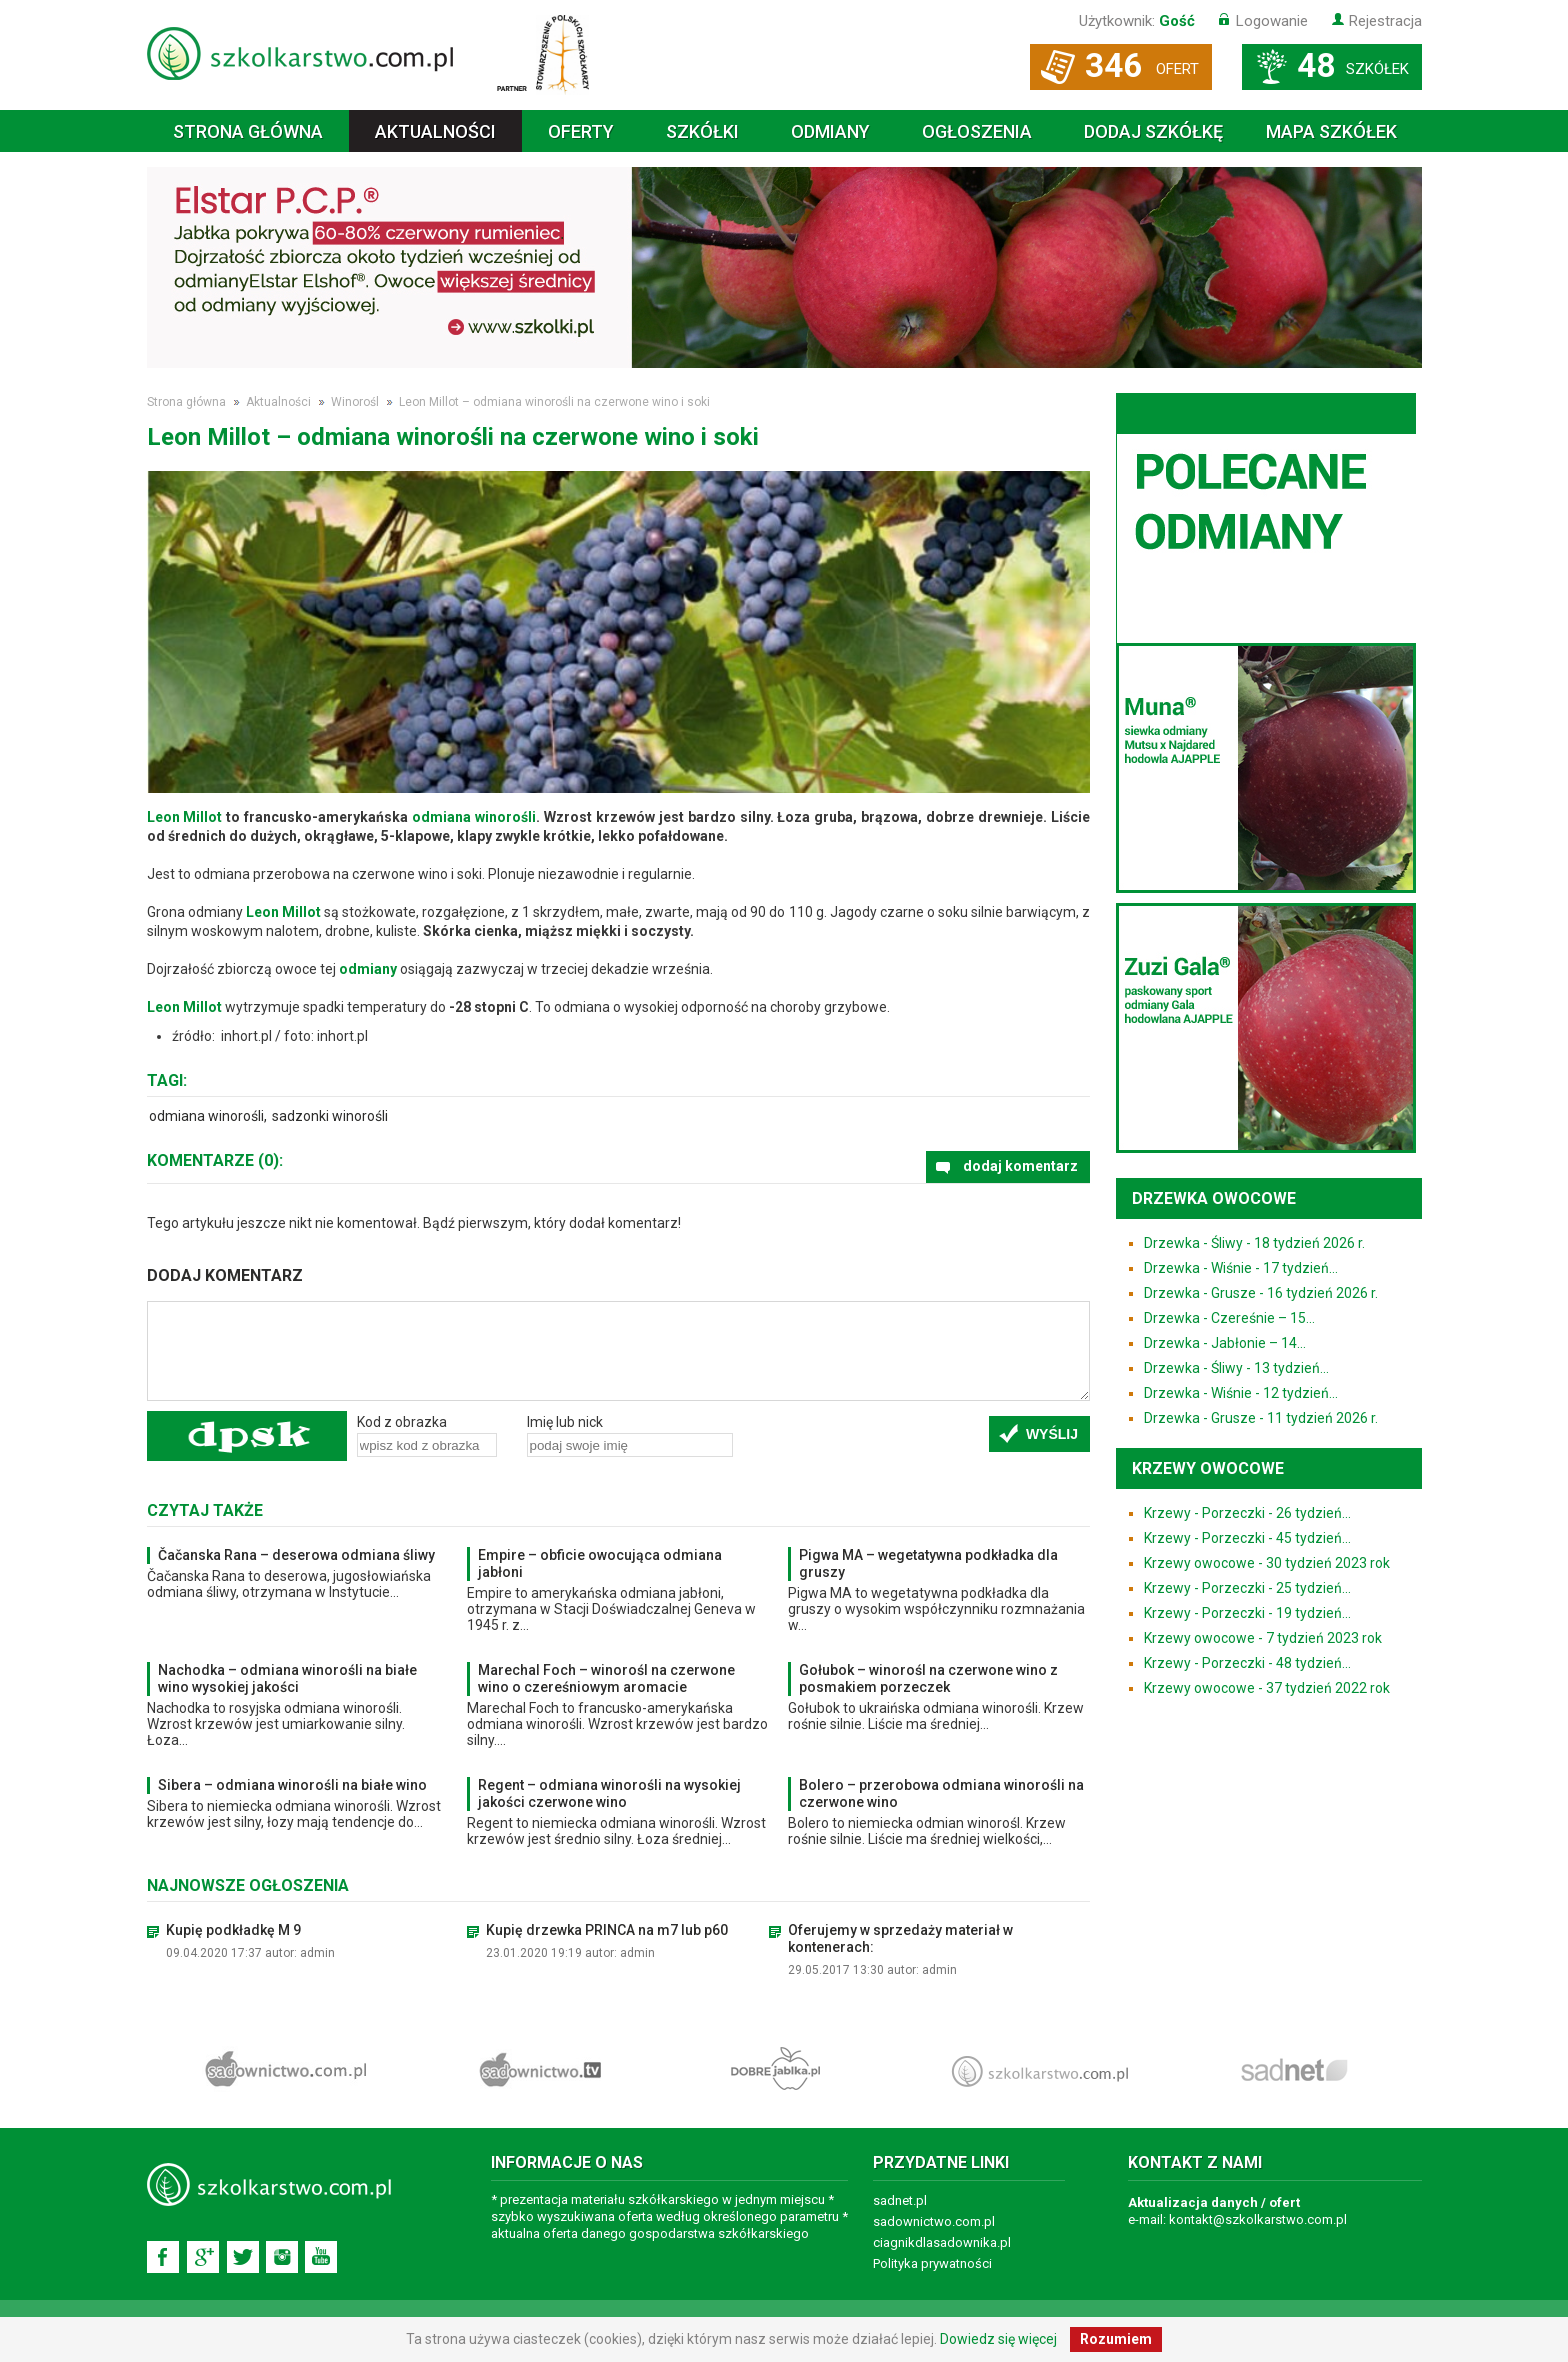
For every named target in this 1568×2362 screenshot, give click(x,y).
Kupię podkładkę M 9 (233, 1930)
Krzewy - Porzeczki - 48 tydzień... (1247, 1663)
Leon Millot (185, 817)
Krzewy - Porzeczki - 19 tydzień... (1247, 1613)
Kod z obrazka (402, 1422)
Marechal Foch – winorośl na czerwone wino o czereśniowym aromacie (606, 1678)
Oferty (581, 131)
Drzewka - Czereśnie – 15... (1229, 1318)
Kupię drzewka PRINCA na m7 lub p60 (607, 1930)
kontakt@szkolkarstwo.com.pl (1258, 2219)
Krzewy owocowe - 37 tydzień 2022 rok (1267, 1688)
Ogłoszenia (977, 131)
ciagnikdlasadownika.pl (942, 2242)
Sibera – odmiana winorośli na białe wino (292, 1785)
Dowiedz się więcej (998, 2339)
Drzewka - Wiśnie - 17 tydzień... (1241, 1268)
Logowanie (1272, 21)
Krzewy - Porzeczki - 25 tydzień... (1247, 1588)
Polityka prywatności (932, 2263)
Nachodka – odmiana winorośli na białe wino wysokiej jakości (287, 1678)
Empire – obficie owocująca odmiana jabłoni (600, 1563)
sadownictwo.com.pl (934, 2221)
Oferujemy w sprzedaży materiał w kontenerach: (900, 1938)
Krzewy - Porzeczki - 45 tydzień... (1247, 1538)
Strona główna (248, 131)
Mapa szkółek (1331, 131)
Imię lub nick (565, 1422)
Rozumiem (1116, 2339)
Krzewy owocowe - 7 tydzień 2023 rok (1263, 1638)
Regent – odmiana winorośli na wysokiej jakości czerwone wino (609, 1793)
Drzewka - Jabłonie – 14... (1225, 1343)
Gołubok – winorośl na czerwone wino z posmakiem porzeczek (928, 1678)
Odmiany (830, 131)
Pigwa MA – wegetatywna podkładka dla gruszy (928, 1563)
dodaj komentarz (1020, 1166)
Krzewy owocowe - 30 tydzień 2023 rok (1267, 1563)
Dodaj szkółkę (1153, 131)
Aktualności (435, 131)
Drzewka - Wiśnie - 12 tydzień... (1241, 1393)
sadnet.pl (900, 2200)
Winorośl (355, 402)
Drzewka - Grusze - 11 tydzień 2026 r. (1261, 1418)
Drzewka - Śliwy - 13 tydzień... (1236, 1368)
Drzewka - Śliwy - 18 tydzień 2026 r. (1254, 1243)
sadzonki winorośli (330, 1116)
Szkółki (702, 131)
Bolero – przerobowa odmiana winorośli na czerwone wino (941, 1793)
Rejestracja (1385, 21)
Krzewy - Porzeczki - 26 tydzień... (1247, 1513)
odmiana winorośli (474, 817)
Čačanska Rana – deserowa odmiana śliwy (296, 1555)
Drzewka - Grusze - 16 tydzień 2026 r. (1261, 1293)
